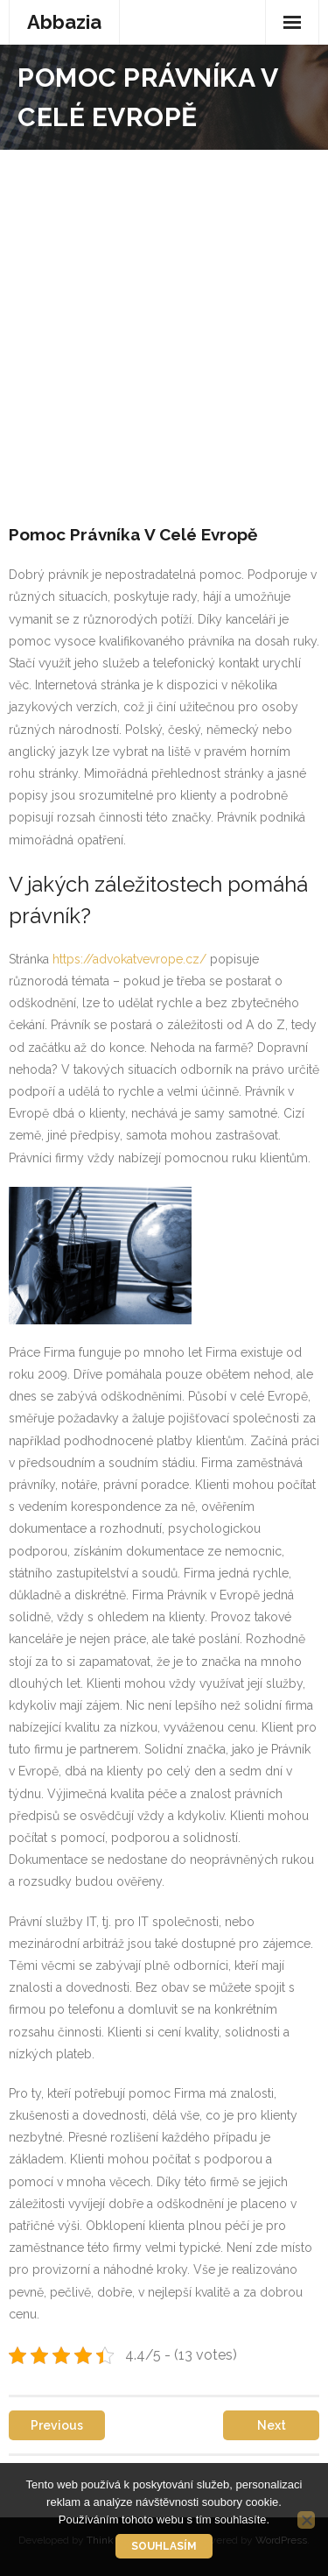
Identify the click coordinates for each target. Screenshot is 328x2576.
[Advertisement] (164, 323)
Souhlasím (164, 2546)
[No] (306, 2520)
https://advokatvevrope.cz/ (127, 959)
